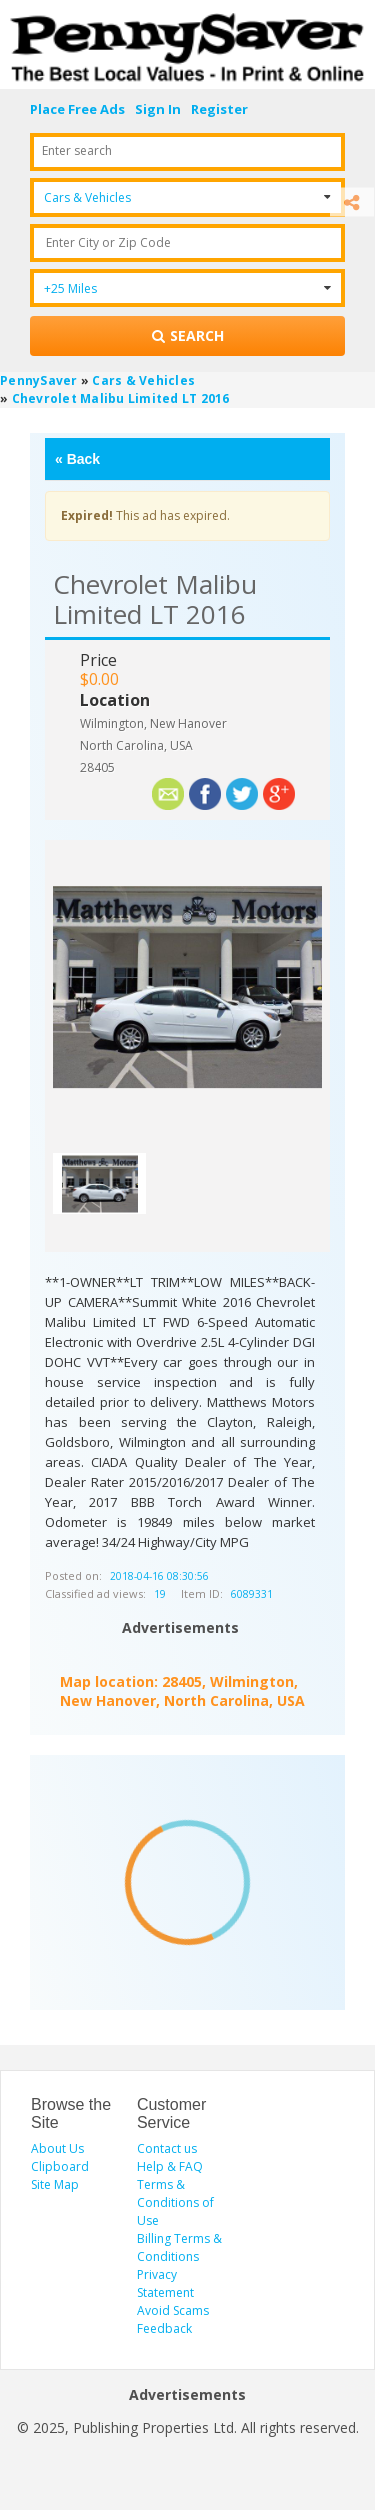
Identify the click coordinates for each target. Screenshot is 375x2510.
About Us (57, 2148)
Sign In (158, 109)
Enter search (77, 150)
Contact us (167, 2148)
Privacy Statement (165, 2283)
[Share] (352, 202)
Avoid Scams (173, 2310)
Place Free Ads (77, 109)
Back (77, 459)
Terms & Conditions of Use (175, 2202)
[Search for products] (187, 336)
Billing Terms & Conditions (179, 2247)
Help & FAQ (170, 2166)
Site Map (55, 2184)
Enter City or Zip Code (108, 242)
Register (219, 109)
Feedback (164, 2328)
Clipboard (60, 2166)
